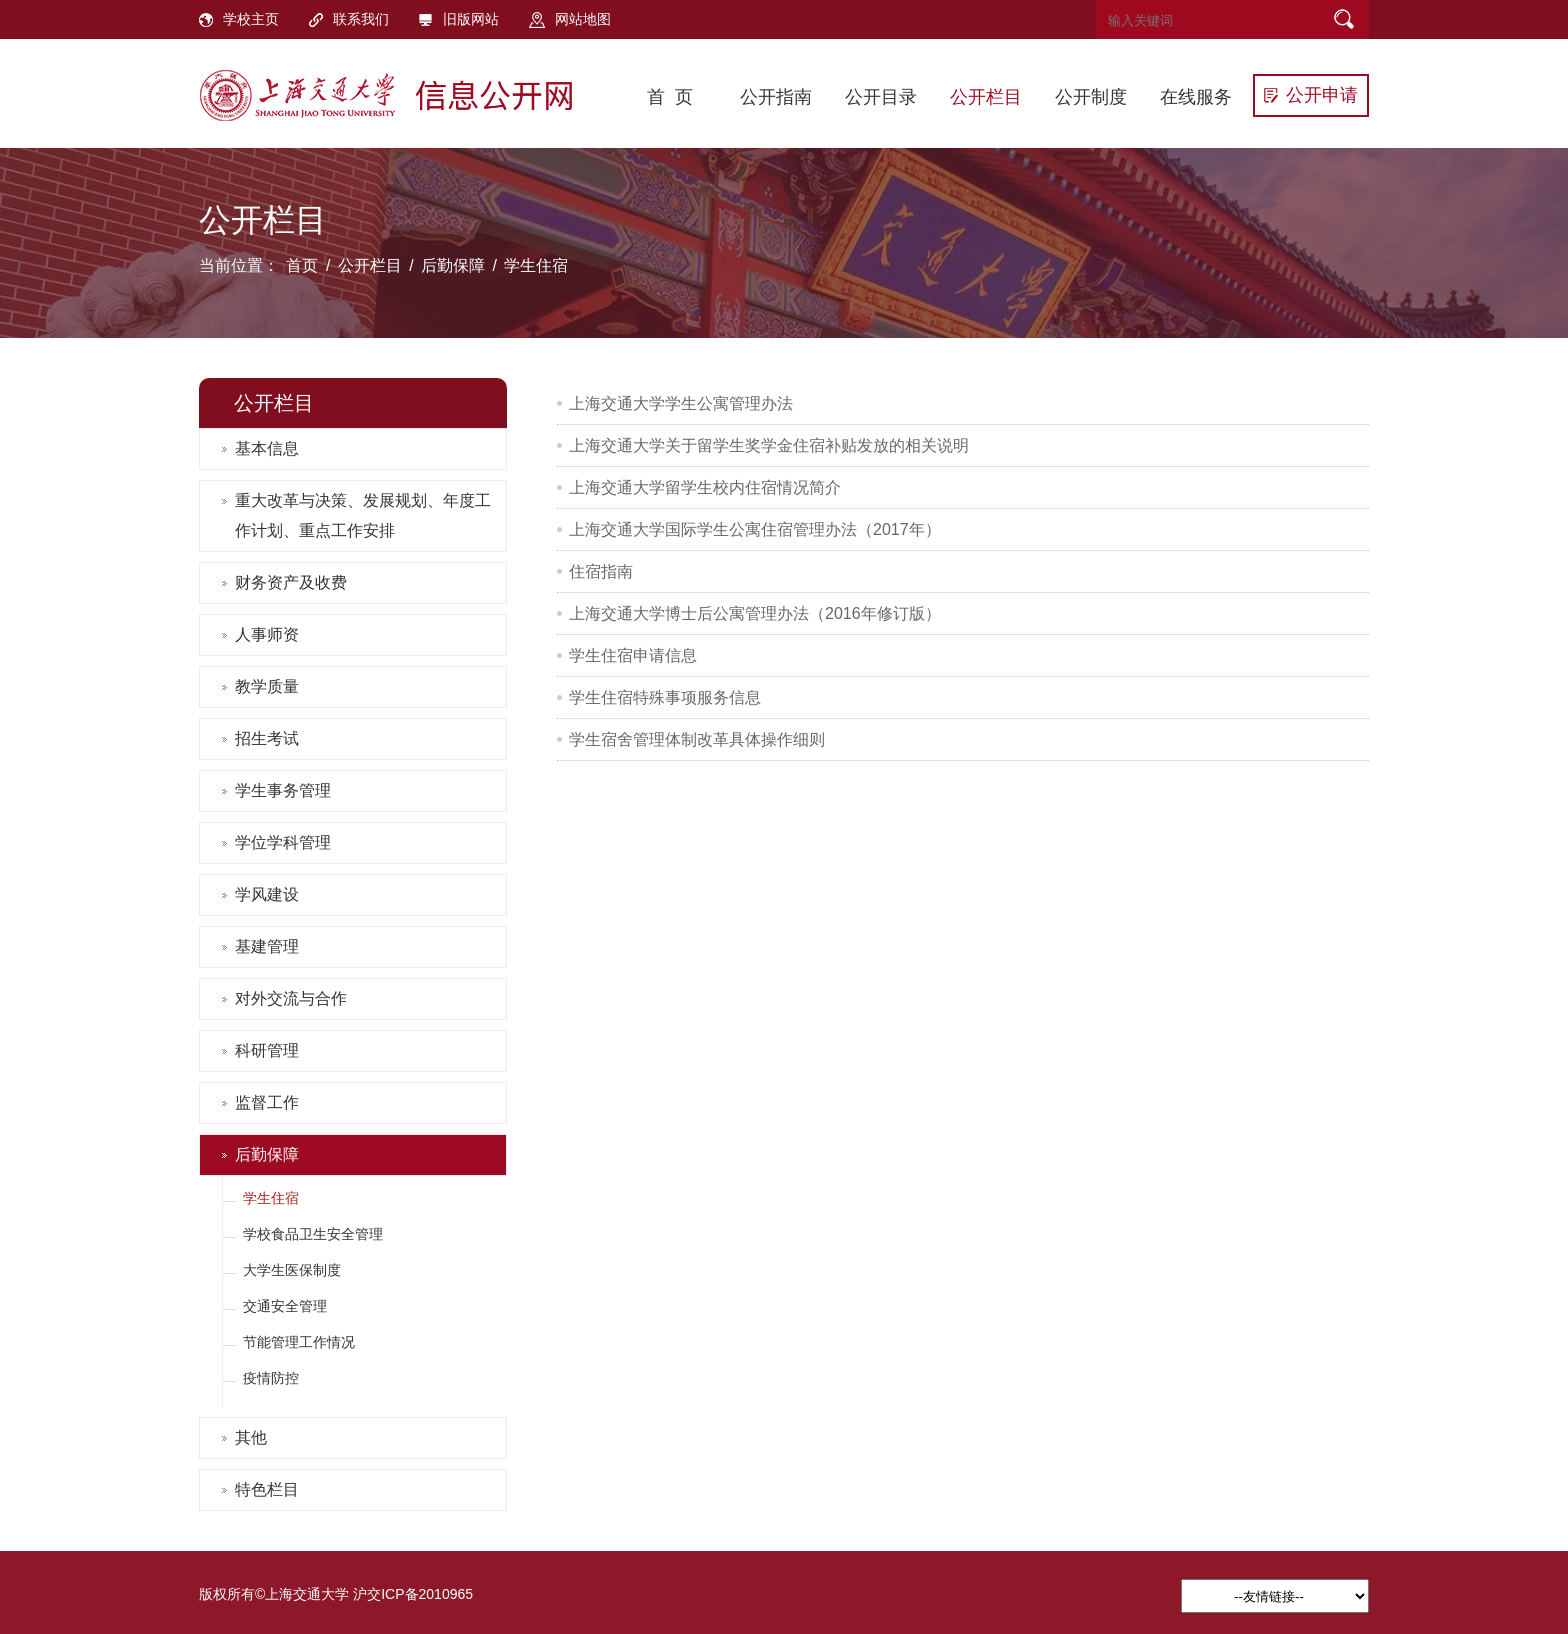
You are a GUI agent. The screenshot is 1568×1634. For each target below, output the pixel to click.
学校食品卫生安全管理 (313, 1234)
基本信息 (267, 448)
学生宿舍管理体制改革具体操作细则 (697, 739)
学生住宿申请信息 (633, 655)
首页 (302, 265)
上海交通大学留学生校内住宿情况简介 (705, 487)
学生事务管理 (283, 790)
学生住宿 (536, 265)
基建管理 (267, 946)
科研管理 (267, 1050)
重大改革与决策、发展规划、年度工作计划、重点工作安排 (363, 515)
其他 (251, 1437)
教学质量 (267, 686)
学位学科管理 (283, 842)
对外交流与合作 (291, 998)
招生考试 (267, 738)
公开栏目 (986, 97)
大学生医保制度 (292, 1270)
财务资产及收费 (291, 582)
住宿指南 (601, 571)
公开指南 (776, 97)
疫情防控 (271, 1378)
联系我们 (349, 19)
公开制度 (1091, 97)
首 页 (670, 97)
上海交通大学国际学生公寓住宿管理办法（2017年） (755, 529)
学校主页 (239, 19)
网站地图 (570, 19)
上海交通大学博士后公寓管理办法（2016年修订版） (755, 613)
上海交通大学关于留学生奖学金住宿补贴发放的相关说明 (769, 445)
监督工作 (267, 1102)
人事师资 (267, 634)
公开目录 (881, 97)
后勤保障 (453, 265)
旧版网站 (459, 19)
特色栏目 (267, 1489)
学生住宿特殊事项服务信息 (665, 697)
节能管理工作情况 (299, 1342)
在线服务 (1196, 97)
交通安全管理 (285, 1306)
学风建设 (267, 894)
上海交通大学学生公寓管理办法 (681, 403)
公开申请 (1311, 95)
